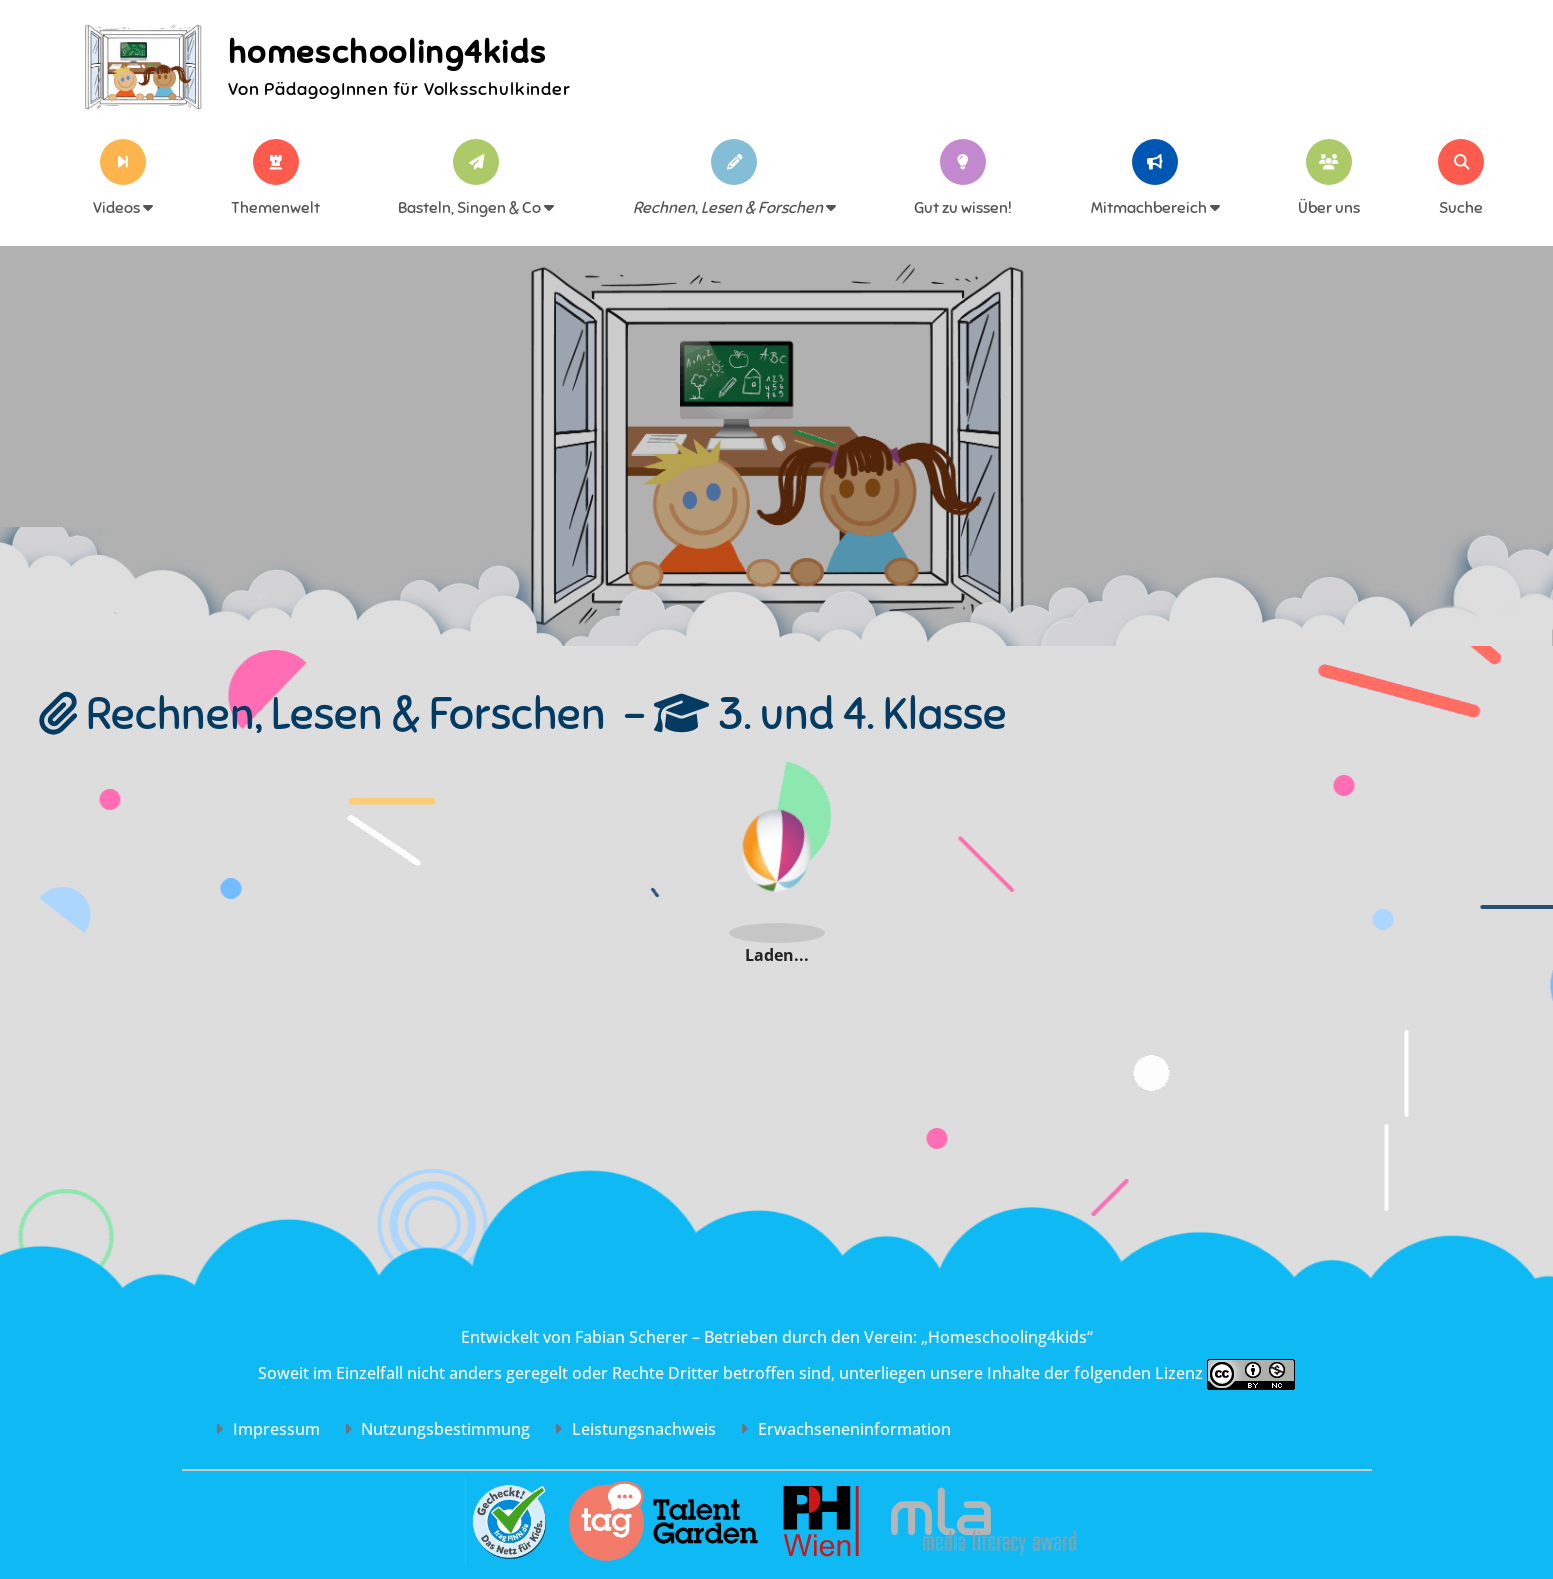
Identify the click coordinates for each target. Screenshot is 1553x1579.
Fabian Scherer (631, 1337)
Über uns (1329, 208)
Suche (1461, 208)
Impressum (267, 1429)
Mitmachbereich (1155, 208)
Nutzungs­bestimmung (437, 1429)
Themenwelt (275, 208)
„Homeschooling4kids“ (1007, 1337)
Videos (123, 208)
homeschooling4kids (387, 52)
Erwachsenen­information (845, 1429)
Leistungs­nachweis (635, 1429)
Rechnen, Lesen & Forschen (734, 208)
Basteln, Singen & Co (476, 208)
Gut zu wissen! (963, 208)
